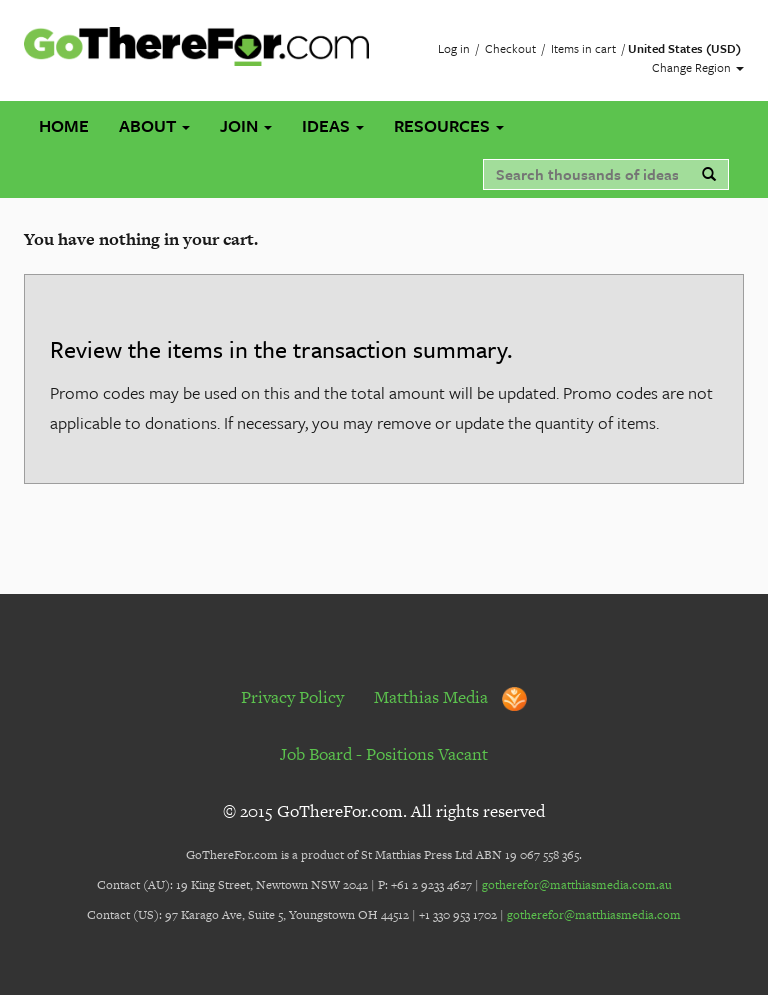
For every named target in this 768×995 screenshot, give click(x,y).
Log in (454, 48)
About (154, 125)
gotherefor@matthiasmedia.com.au (577, 885)
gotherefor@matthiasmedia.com (594, 915)
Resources (449, 125)
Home (64, 125)
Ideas (333, 125)
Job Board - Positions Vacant (384, 754)
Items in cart (583, 48)
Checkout (510, 48)
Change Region (698, 67)
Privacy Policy (292, 697)
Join (246, 125)
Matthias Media (450, 697)
